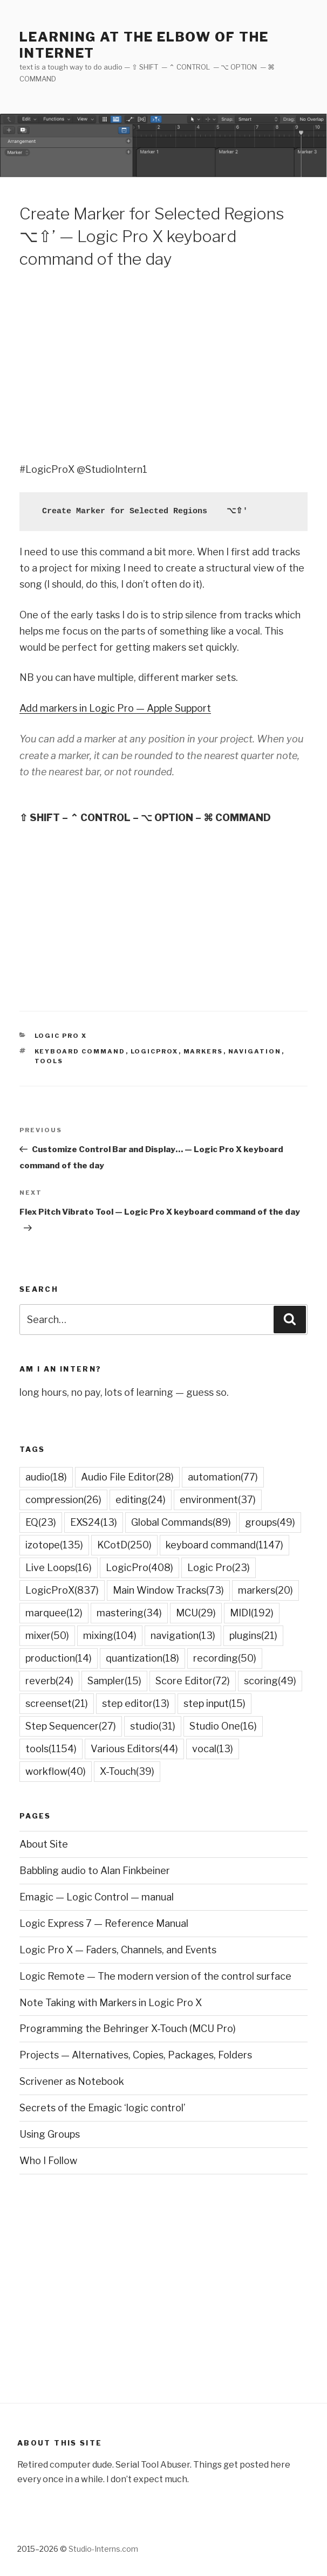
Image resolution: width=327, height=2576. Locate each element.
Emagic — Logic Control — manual (96, 1897)
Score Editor (192, 1680)
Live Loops (58, 1567)
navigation (255, 1051)
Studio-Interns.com (103, 2548)
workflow (55, 1771)
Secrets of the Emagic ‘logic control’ (102, 2107)
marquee (54, 1612)
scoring (270, 1680)
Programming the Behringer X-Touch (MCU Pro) (127, 2028)
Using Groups (49, 2134)
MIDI (252, 1612)
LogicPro (139, 1567)
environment (218, 1499)
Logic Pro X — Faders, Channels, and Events (117, 1949)
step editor (135, 1703)
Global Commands (181, 1522)
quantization (142, 1658)
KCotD (124, 1545)
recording (224, 1658)
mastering (129, 1612)
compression (63, 1499)
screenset (56, 1703)
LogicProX (155, 1051)
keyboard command (80, 1051)
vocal (212, 1748)
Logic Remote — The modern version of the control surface (155, 1976)
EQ (40, 1522)
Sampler (114, 1680)
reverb (49, 1680)
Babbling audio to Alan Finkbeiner (94, 1870)
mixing (110, 1635)
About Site (43, 1844)
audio (46, 1477)
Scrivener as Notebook (71, 2081)
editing (140, 1499)
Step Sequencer (70, 1726)
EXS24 (93, 1522)
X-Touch (127, 1771)
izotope (54, 1545)
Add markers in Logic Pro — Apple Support (115, 708)
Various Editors (134, 1748)
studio (152, 1726)
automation (223, 1477)
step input (214, 1703)
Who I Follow (48, 2160)
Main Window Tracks (168, 1590)
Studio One (223, 1726)
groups (270, 1522)
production (58, 1658)
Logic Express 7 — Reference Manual (103, 1923)
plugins (253, 1635)
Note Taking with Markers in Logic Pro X (110, 2002)
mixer (47, 1635)
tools (49, 1061)
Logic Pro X (61, 1035)
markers (203, 1051)
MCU (196, 1612)
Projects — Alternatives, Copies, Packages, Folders (135, 2055)
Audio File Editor (127, 1477)
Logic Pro (218, 1567)
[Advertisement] (163, 364)
